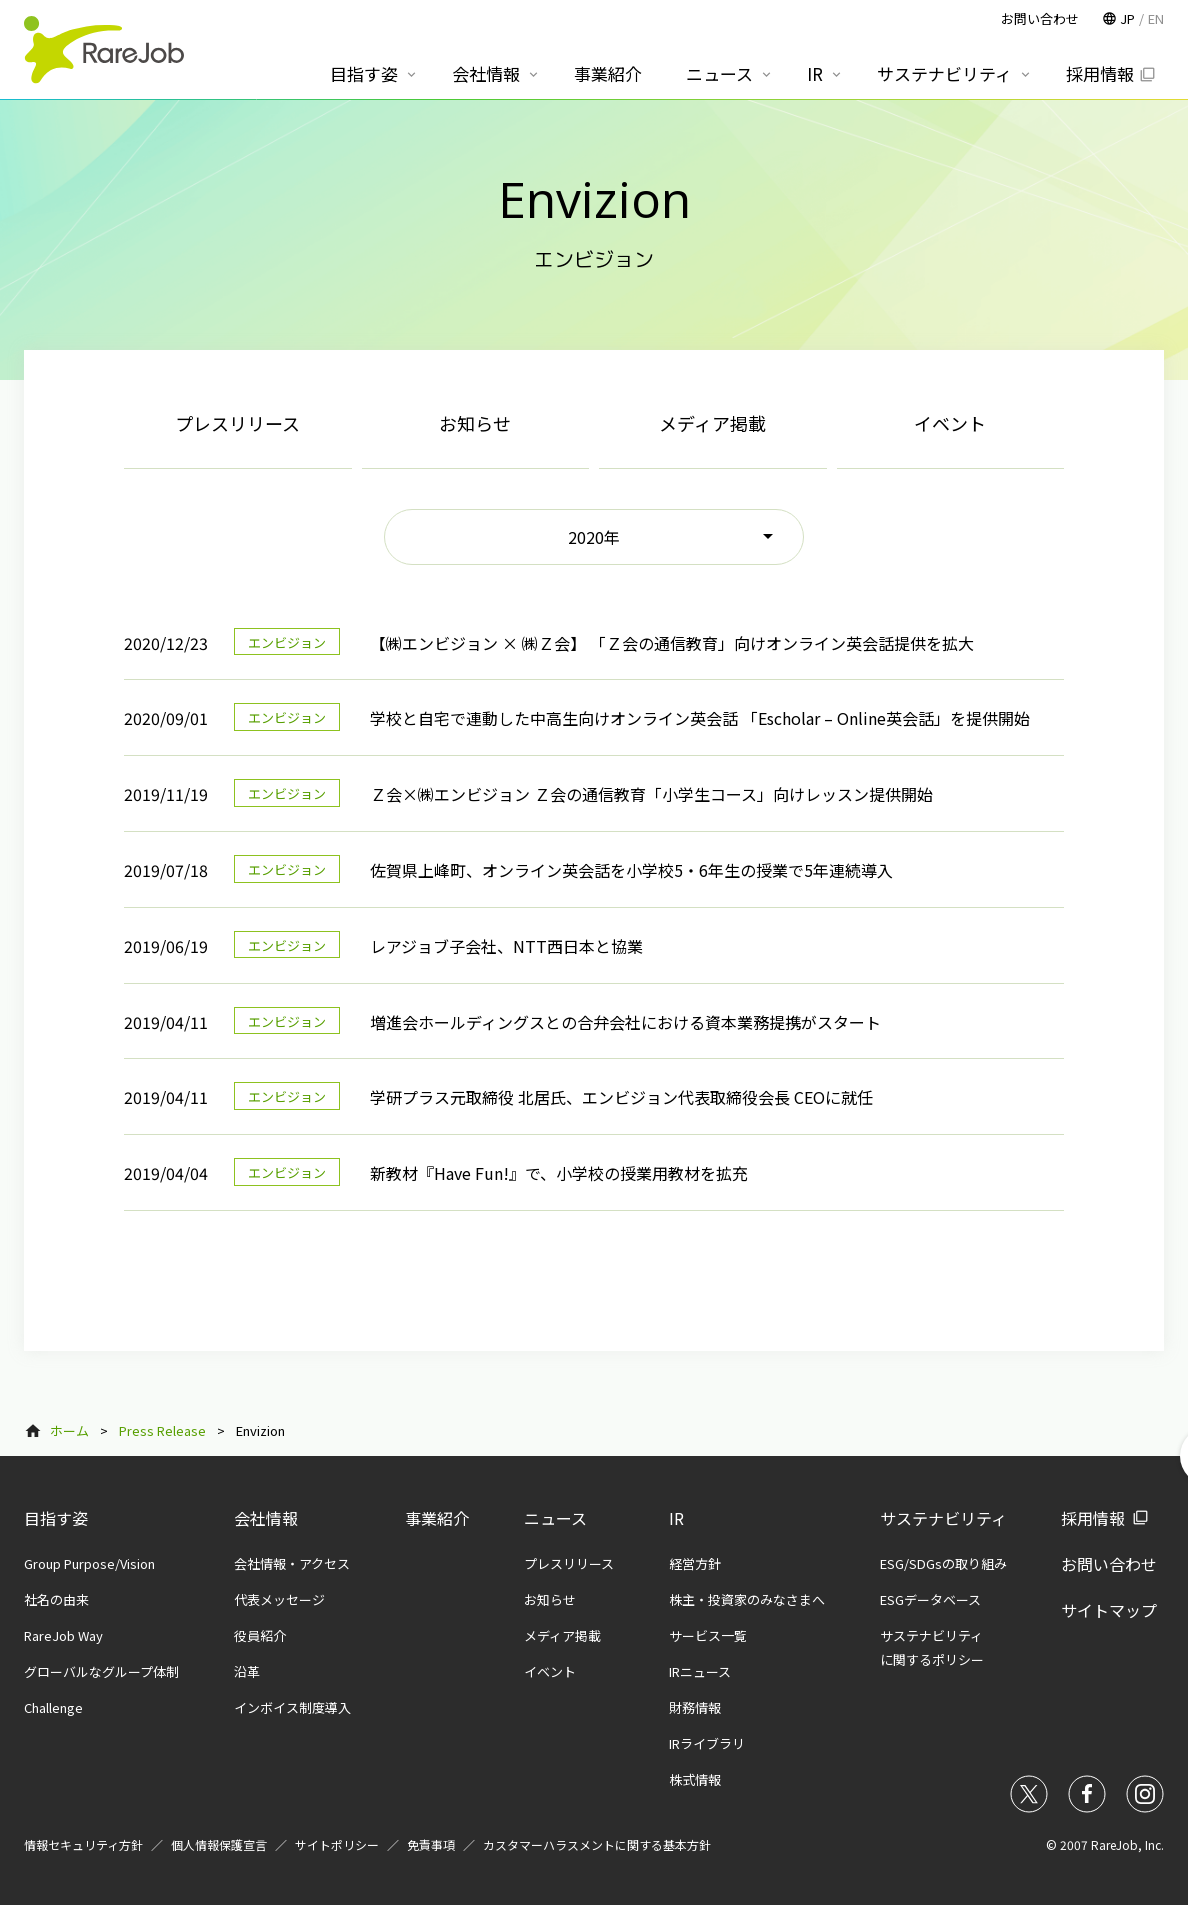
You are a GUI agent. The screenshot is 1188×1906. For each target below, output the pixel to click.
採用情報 (1093, 1518)
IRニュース (700, 1671)
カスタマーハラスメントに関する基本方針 (597, 1844)
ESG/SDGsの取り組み (943, 1563)
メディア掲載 (712, 423)
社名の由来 (56, 1599)
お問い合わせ (1109, 1564)
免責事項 (431, 1844)
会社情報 (266, 1518)
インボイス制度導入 (292, 1707)
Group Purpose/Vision (89, 1563)
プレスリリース (237, 423)
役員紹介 (260, 1635)
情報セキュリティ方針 (83, 1844)
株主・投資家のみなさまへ (747, 1599)
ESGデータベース (930, 1599)
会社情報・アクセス (292, 1563)
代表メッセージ (279, 1599)
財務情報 (695, 1707)
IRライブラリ (707, 1743)
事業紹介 (437, 1518)
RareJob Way (63, 1635)
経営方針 (695, 1563)
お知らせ (475, 423)
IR (676, 1518)
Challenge (53, 1707)
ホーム (69, 1430)
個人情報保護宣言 (219, 1844)
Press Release (162, 1430)
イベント (950, 423)
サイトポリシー (337, 1844)
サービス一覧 (708, 1635)
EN (1156, 18)
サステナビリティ (943, 1518)
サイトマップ (1109, 1610)
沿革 (247, 1671)
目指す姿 (56, 1518)
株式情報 (695, 1779)
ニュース (555, 1518)
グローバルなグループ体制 (101, 1671)
